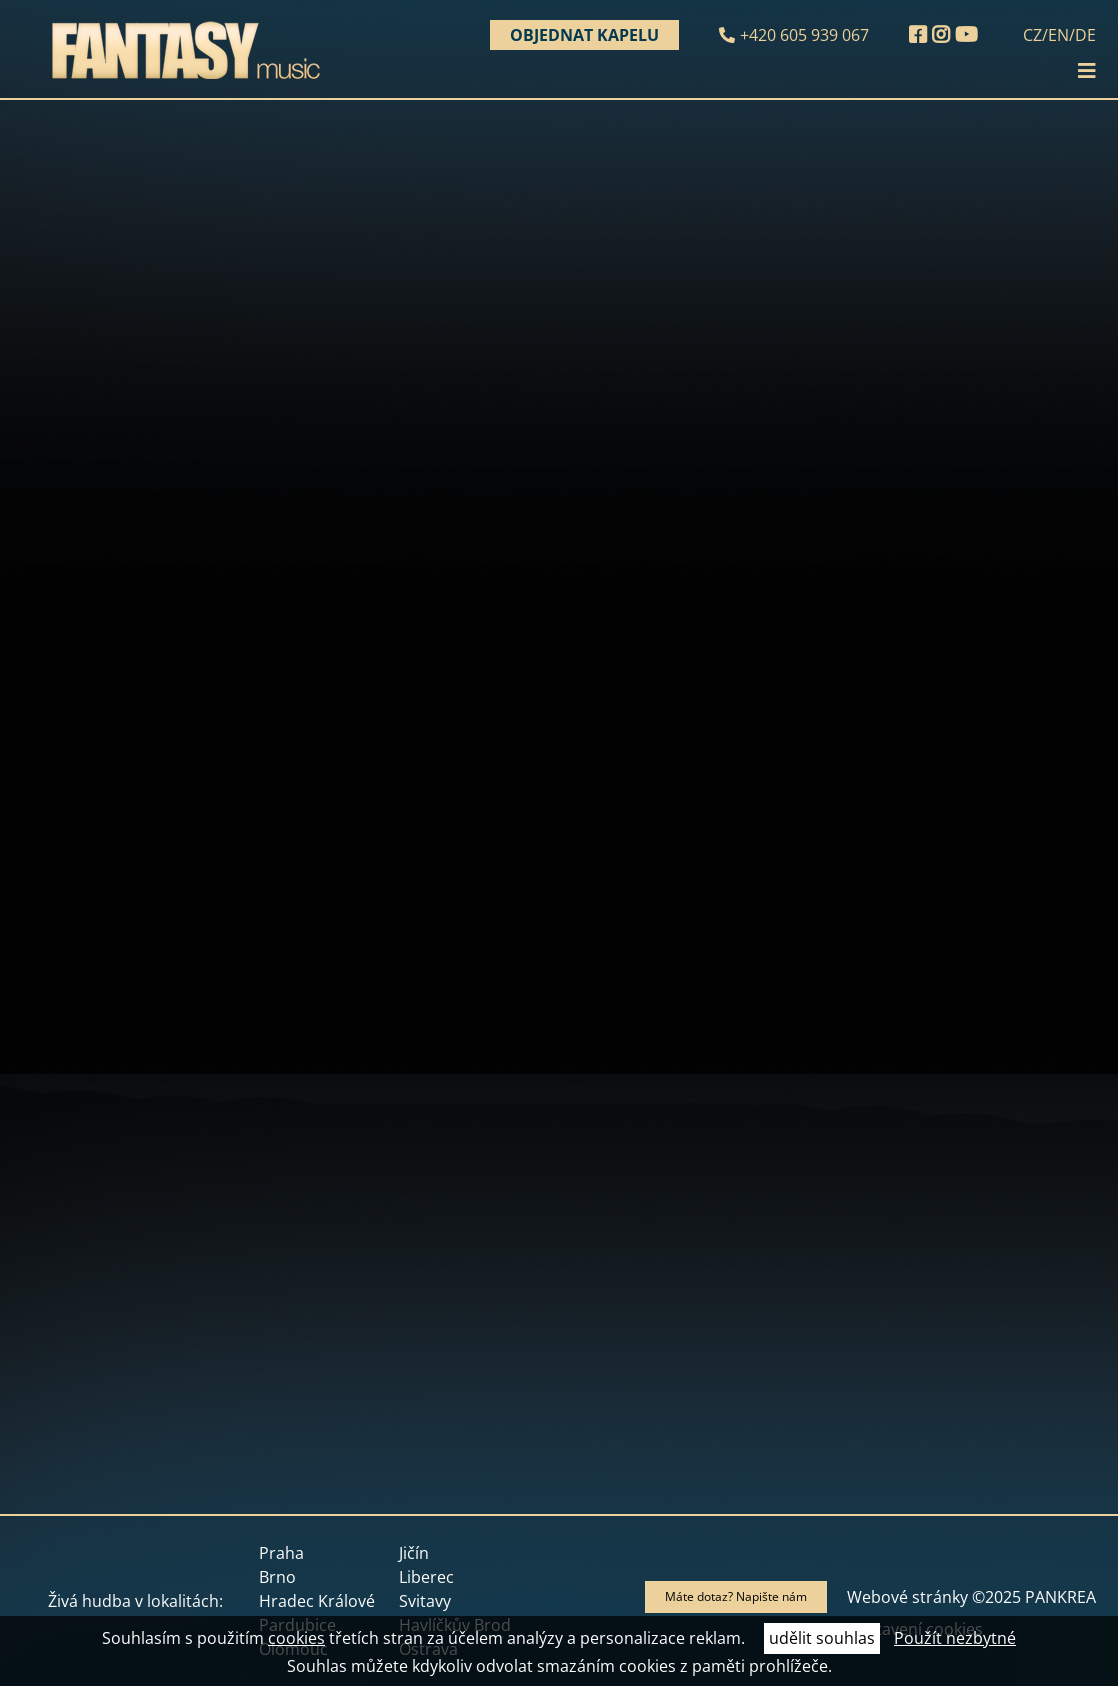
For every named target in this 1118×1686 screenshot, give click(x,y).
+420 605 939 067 (804, 35)
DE (1085, 35)
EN (1058, 35)
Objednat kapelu (584, 35)
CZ (1032, 35)
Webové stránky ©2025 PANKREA (971, 1597)
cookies (296, 1638)
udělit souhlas (822, 1638)
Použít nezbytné (955, 1638)
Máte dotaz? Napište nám (736, 1596)
